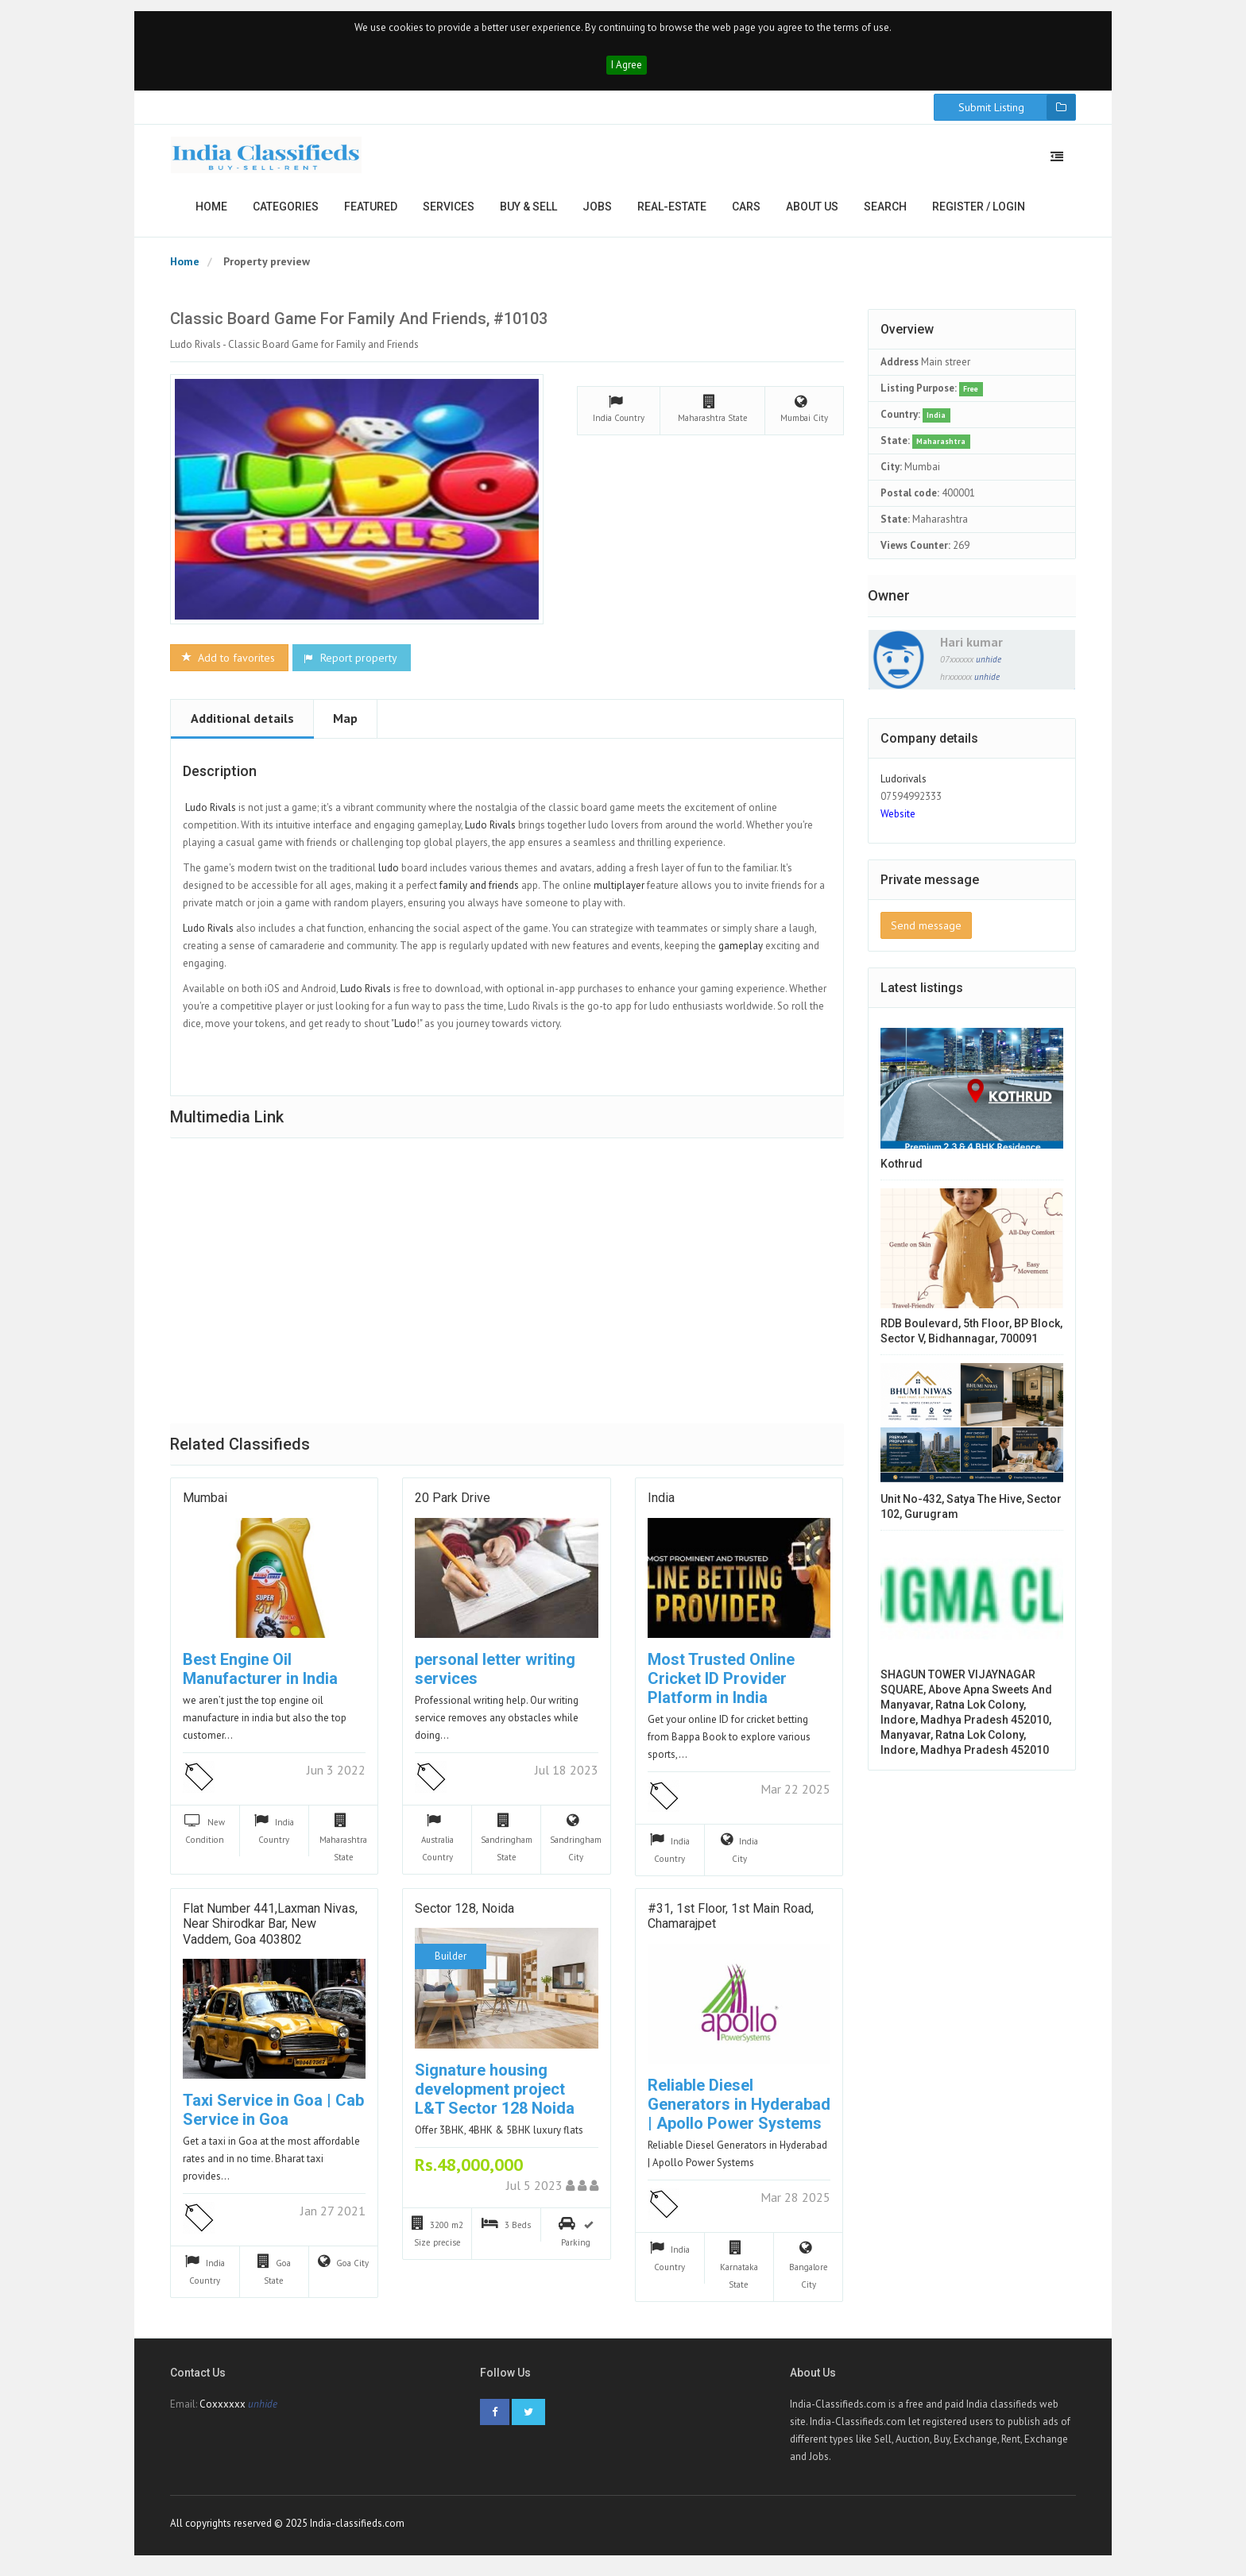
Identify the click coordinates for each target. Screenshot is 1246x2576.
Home (211, 211)
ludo (389, 873)
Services (448, 211)
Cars (746, 211)
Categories (286, 211)
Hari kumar (971, 647)
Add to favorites (227, 662)
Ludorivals (903, 783)
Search (885, 211)
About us (812, 211)
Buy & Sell (528, 211)
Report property (350, 662)
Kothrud (901, 1168)
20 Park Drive (452, 1503)
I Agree (626, 69)
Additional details (242, 723)
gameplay (741, 951)
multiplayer (620, 891)
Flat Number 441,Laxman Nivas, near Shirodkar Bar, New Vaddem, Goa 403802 (270, 1928)
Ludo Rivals (209, 813)
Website (897, 818)
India (661, 1503)
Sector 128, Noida (464, 1913)
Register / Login (978, 211)
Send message (926, 930)
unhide (988, 664)
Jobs (597, 211)
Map (345, 723)
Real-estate (671, 211)
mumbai (205, 1503)
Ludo (405, 1029)
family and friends (479, 891)
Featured (370, 211)
